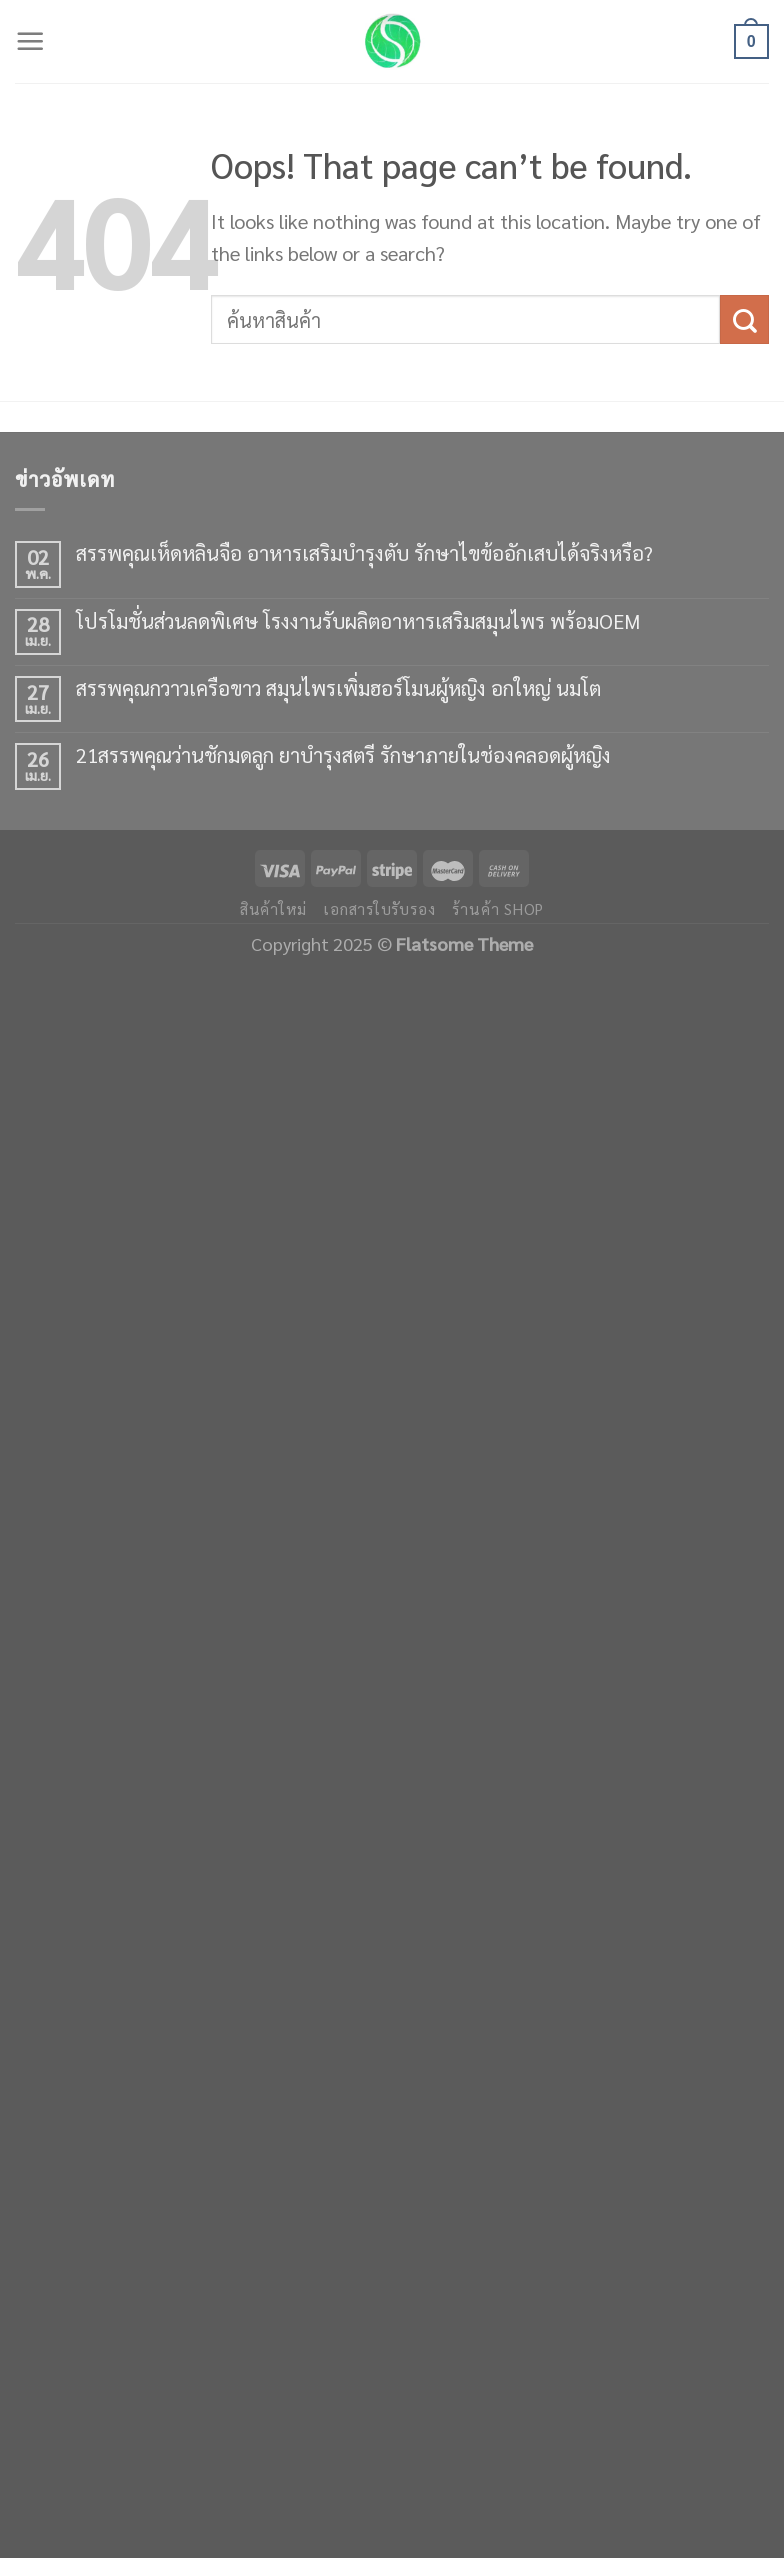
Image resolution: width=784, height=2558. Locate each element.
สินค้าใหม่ (273, 909)
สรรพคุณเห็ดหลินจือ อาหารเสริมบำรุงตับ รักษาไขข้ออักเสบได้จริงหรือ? (364, 553)
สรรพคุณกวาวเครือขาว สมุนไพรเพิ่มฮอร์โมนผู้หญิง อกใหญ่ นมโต (338, 688)
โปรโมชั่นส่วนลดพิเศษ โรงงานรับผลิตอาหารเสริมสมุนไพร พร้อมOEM (358, 621)
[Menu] (30, 41)
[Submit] (744, 319)
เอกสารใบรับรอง (379, 909)
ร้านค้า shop (498, 909)
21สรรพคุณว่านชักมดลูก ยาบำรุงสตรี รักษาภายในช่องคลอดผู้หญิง (343, 755)
